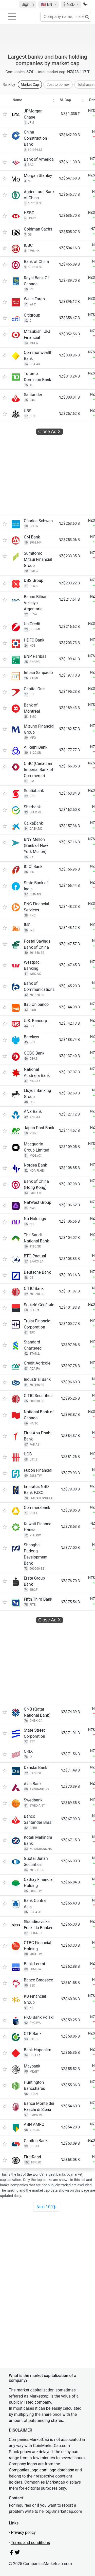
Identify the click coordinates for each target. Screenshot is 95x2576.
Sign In (28, 4)
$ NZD (69, 4)
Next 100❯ (46, 2206)
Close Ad (49, 431)
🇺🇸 (47, 4)
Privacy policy (23, 2532)
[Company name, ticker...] (65, 17)
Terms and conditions (30, 2542)
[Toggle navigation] (12, 16)
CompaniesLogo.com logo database (41, 2470)
